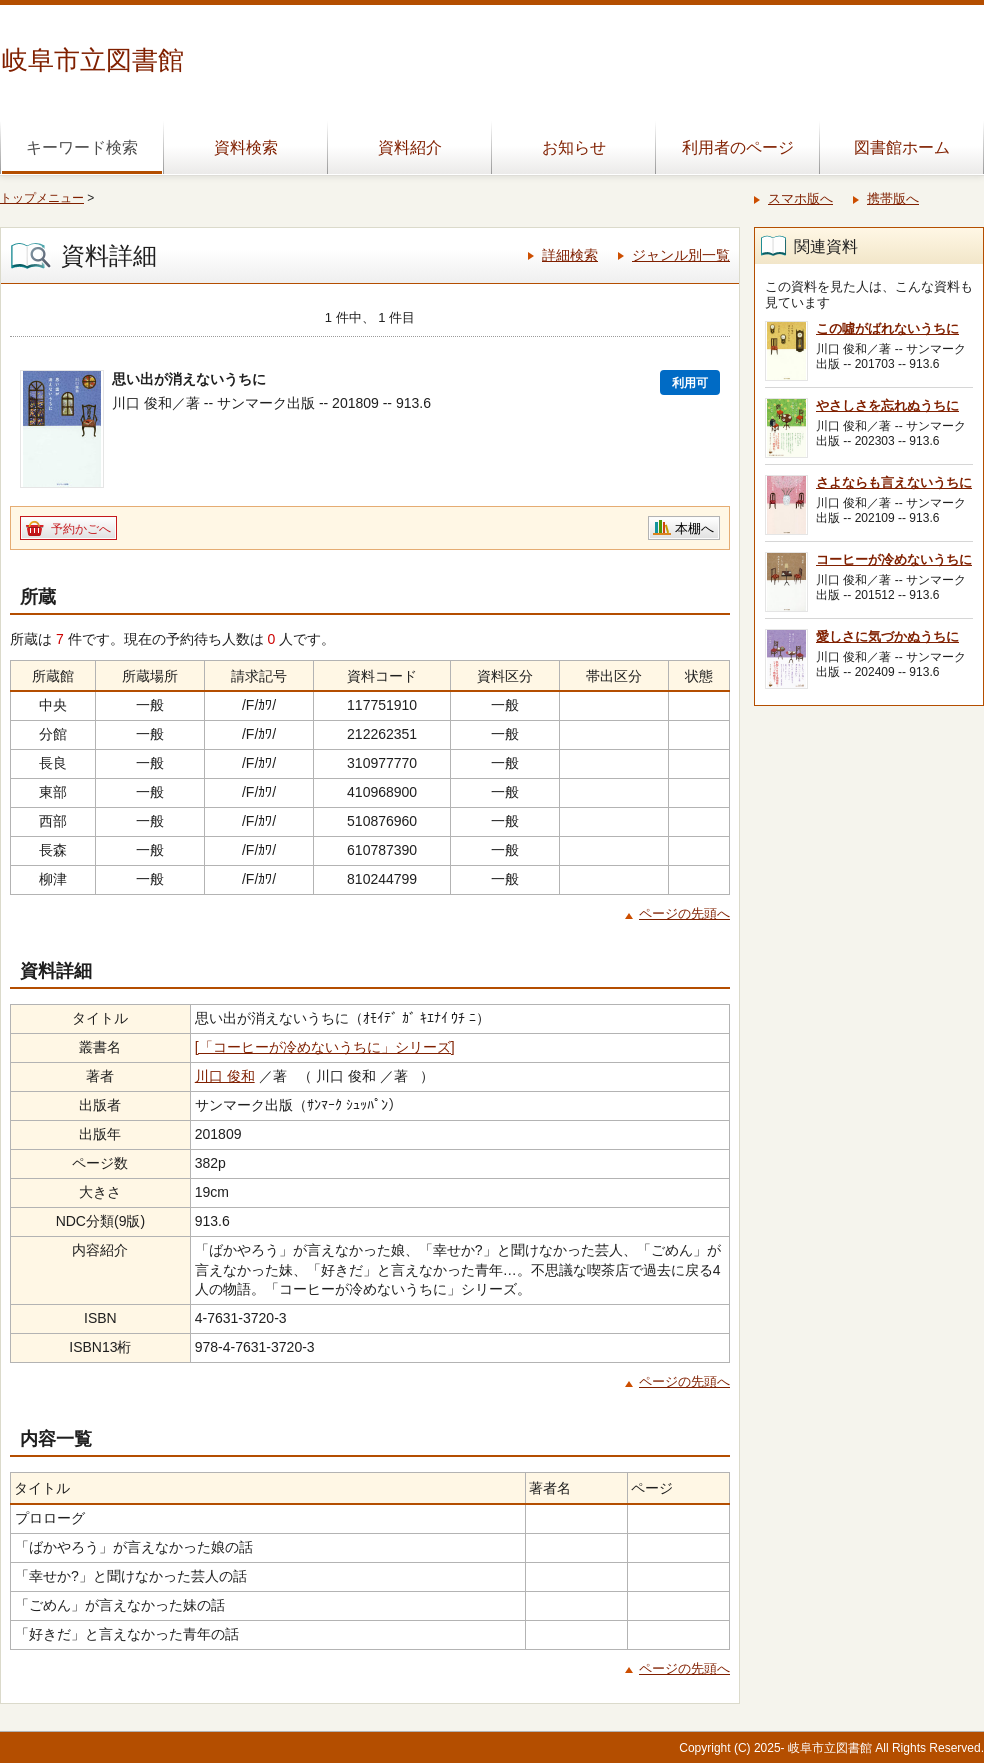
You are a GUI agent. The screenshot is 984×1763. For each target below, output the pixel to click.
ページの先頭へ (684, 913)
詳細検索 (570, 255)
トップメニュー (42, 198)
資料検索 (246, 147)
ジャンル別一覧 (681, 255)
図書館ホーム (902, 147)
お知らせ (574, 147)
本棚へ (694, 528)
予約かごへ (81, 529)
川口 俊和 (225, 1076)
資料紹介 (410, 147)
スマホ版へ (800, 198)
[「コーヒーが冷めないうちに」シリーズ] (325, 1047)
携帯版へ (893, 198)
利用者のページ (738, 147)
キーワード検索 (82, 147)
